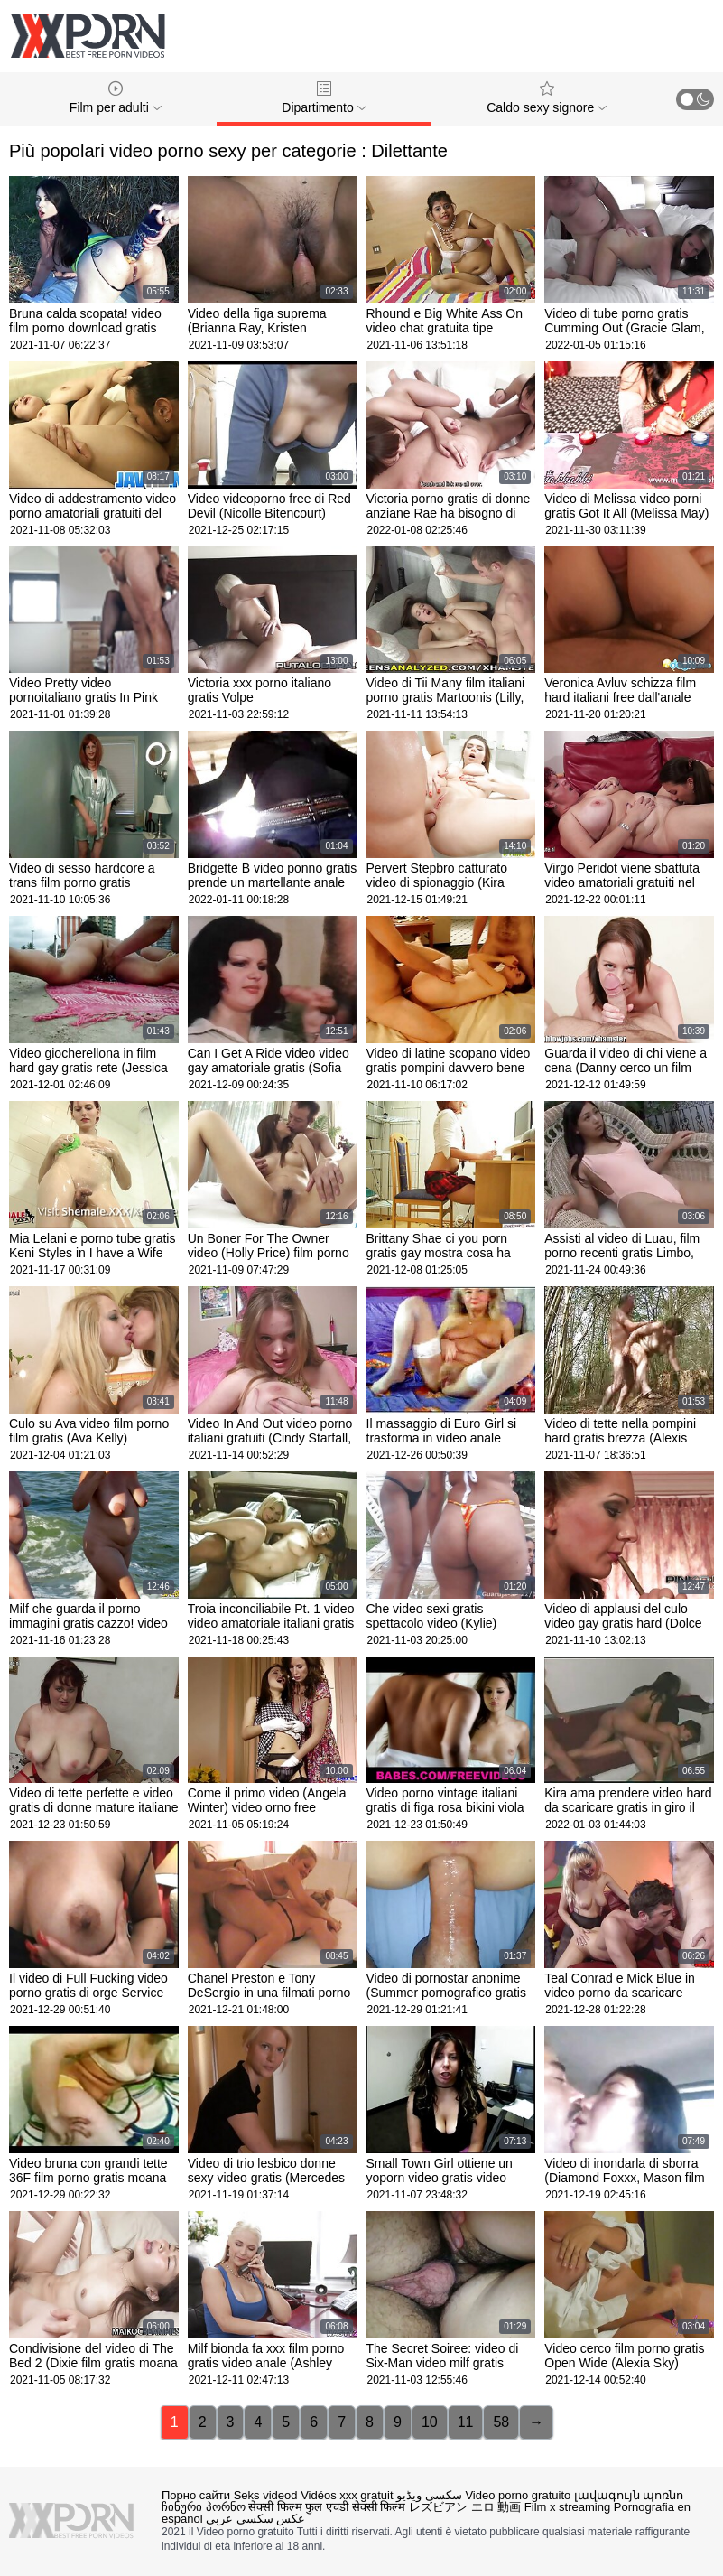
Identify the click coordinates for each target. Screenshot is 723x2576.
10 (430, 2422)
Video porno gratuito (517, 2495)
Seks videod (266, 2495)
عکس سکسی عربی (255, 2518)
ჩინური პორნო (204, 2507)
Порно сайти (196, 2495)
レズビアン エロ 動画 (465, 2507)
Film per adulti (116, 98)
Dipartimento (324, 98)
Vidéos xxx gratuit (347, 2495)
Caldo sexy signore (547, 98)
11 (466, 2422)
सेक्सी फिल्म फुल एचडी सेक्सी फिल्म (326, 2507)
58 (501, 2422)
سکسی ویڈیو (429, 2495)
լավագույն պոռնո (629, 2495)
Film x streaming (567, 2507)
